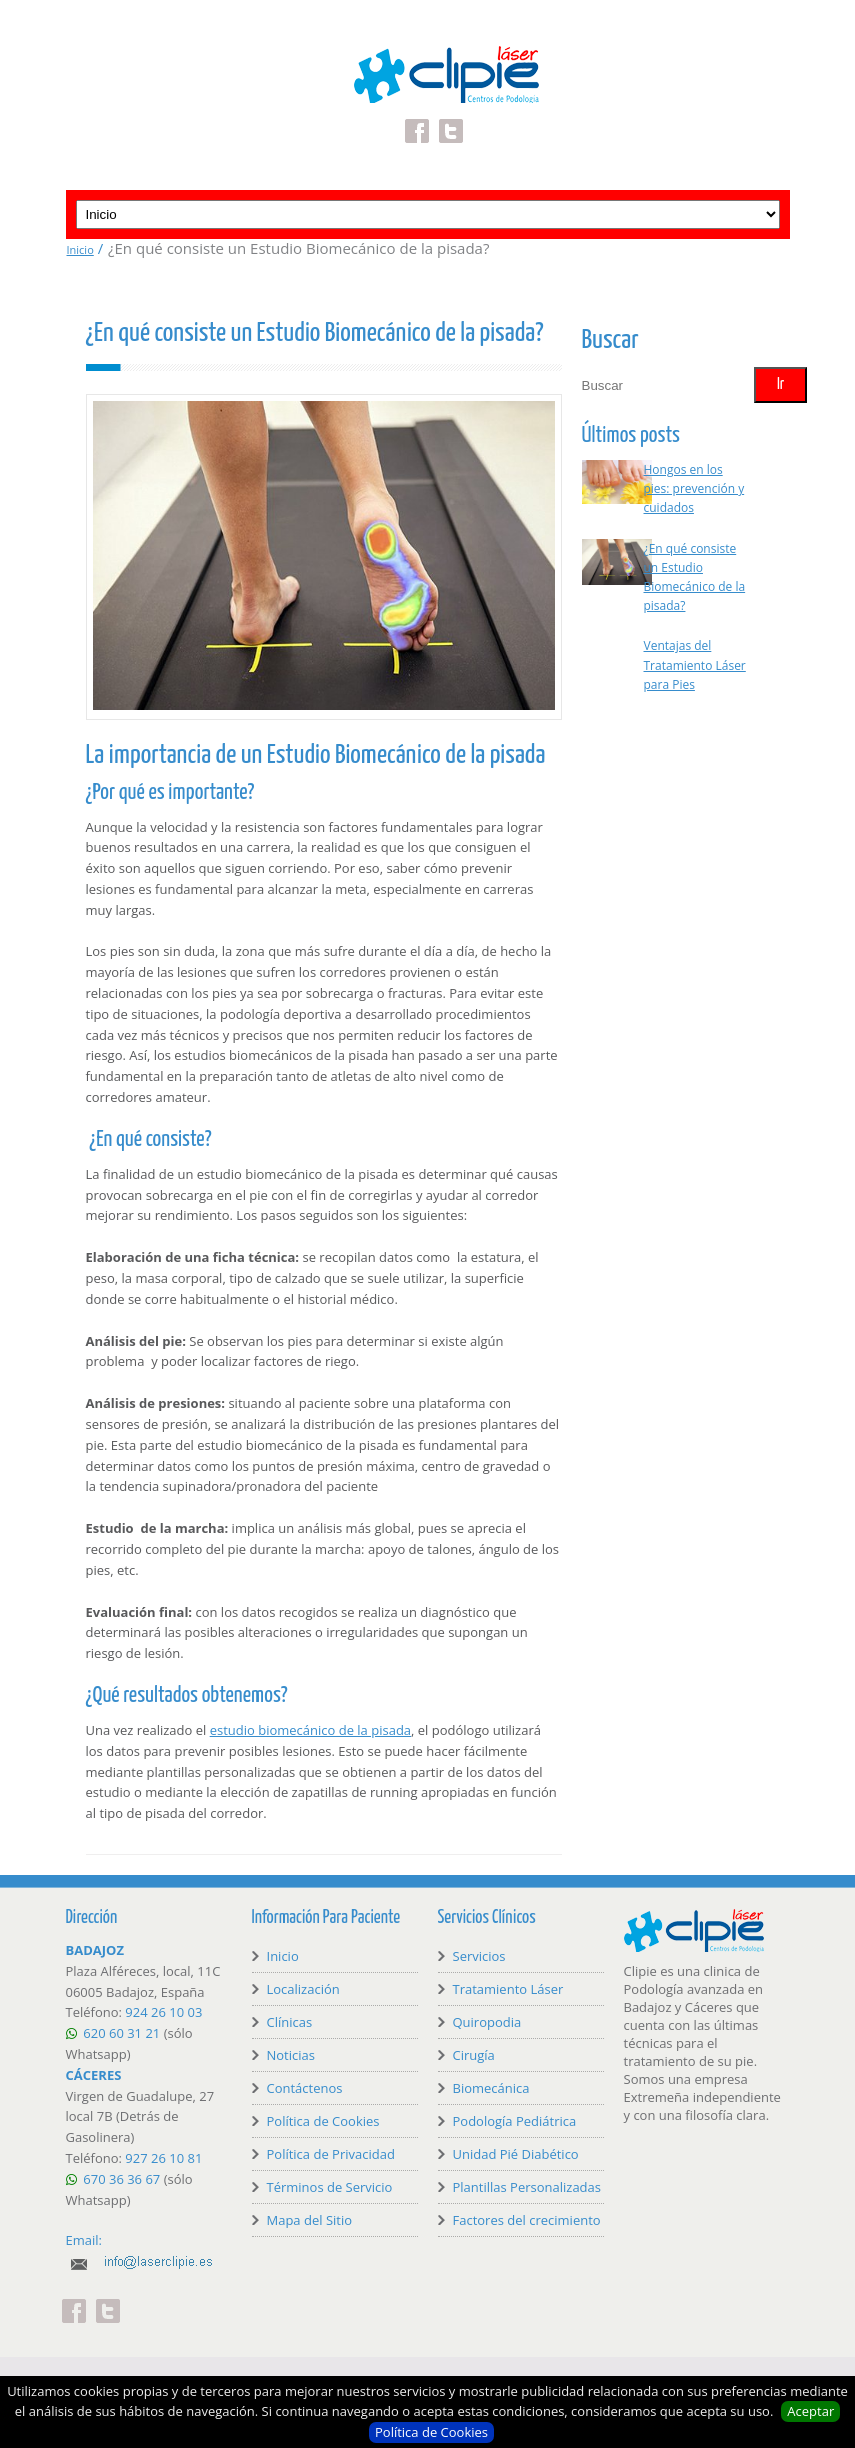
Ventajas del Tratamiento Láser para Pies (695, 664)
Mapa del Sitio (310, 2220)
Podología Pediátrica (515, 2121)
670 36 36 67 (121, 2179)
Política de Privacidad (331, 2154)
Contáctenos (305, 2088)
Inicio (80, 249)
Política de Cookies (431, 2432)
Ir (780, 384)
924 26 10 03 (163, 2012)
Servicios (479, 1956)
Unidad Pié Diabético (516, 2154)
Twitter (451, 119)
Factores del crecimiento (527, 2220)
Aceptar (810, 2411)
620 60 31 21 (121, 2033)
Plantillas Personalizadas (527, 2187)
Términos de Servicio (330, 2187)
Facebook (417, 119)
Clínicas (290, 2022)
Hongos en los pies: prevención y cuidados (694, 488)
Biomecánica (491, 2088)
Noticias (291, 2055)
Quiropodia (487, 2022)
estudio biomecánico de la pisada (310, 1730)
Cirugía (474, 2055)
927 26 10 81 (163, 2158)
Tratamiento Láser (508, 1989)
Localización (303, 1989)
